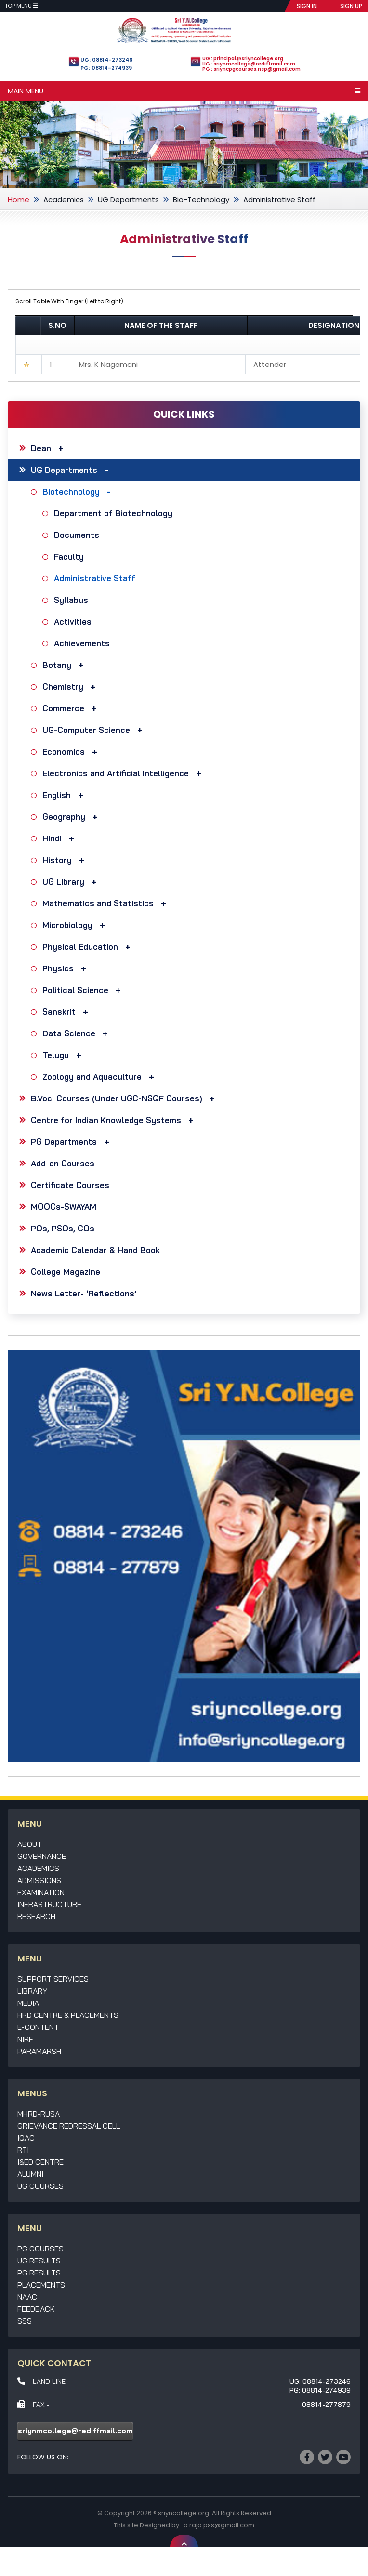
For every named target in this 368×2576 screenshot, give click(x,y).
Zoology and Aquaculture (100, 1077)
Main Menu (184, 91)
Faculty (70, 556)
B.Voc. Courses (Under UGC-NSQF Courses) (125, 1098)
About (29, 1844)
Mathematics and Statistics (106, 903)
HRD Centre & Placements (67, 2015)
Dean (49, 448)
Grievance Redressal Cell (68, 2126)
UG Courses (40, 2186)
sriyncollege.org (183, 2513)
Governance (41, 1856)
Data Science (77, 1033)
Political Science (84, 990)
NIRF (25, 2039)
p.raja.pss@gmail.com (219, 2525)
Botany (65, 665)
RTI (23, 2150)
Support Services (53, 1979)
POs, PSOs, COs (62, 1228)
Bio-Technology (201, 200)
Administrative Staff (96, 578)
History (65, 860)
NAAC (27, 2296)
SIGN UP (351, 6)
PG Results (39, 2272)
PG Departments (72, 1142)
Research (36, 1916)
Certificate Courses (70, 1185)
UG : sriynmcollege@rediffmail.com (248, 63)
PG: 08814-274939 (106, 68)
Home (18, 200)
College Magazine (65, 1272)
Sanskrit (67, 1012)
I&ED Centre (40, 2162)
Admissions (39, 1880)
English (65, 795)
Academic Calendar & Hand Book (95, 1250)
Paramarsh (39, 2051)
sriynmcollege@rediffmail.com (75, 2430)
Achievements (83, 643)
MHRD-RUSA (38, 2113)
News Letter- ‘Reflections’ (84, 1293)
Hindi (60, 838)
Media (28, 2003)
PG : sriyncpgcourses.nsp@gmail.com (251, 69)
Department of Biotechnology (114, 513)
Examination (41, 1892)
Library (32, 1991)
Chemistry (71, 686)
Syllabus (72, 600)
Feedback (36, 2309)
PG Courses (40, 2248)
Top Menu (21, 6)
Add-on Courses (62, 1163)
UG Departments (128, 200)
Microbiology (76, 925)
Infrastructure (49, 1904)
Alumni (30, 2174)
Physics (66, 968)
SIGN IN (307, 6)
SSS (24, 2321)
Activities (74, 621)
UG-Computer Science (94, 730)
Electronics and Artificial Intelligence (124, 773)
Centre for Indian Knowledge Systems (114, 1120)
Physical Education (88, 946)
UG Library (72, 881)
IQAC (26, 2138)
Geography (72, 816)
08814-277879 (326, 2404)
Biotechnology (79, 491)
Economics (72, 751)
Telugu (64, 1055)
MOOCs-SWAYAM (63, 1207)
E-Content (38, 2027)
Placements (41, 2284)
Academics (63, 200)
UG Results (39, 2260)
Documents (78, 535)
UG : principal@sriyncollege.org (242, 58)
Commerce (72, 708)
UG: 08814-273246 (106, 60)
